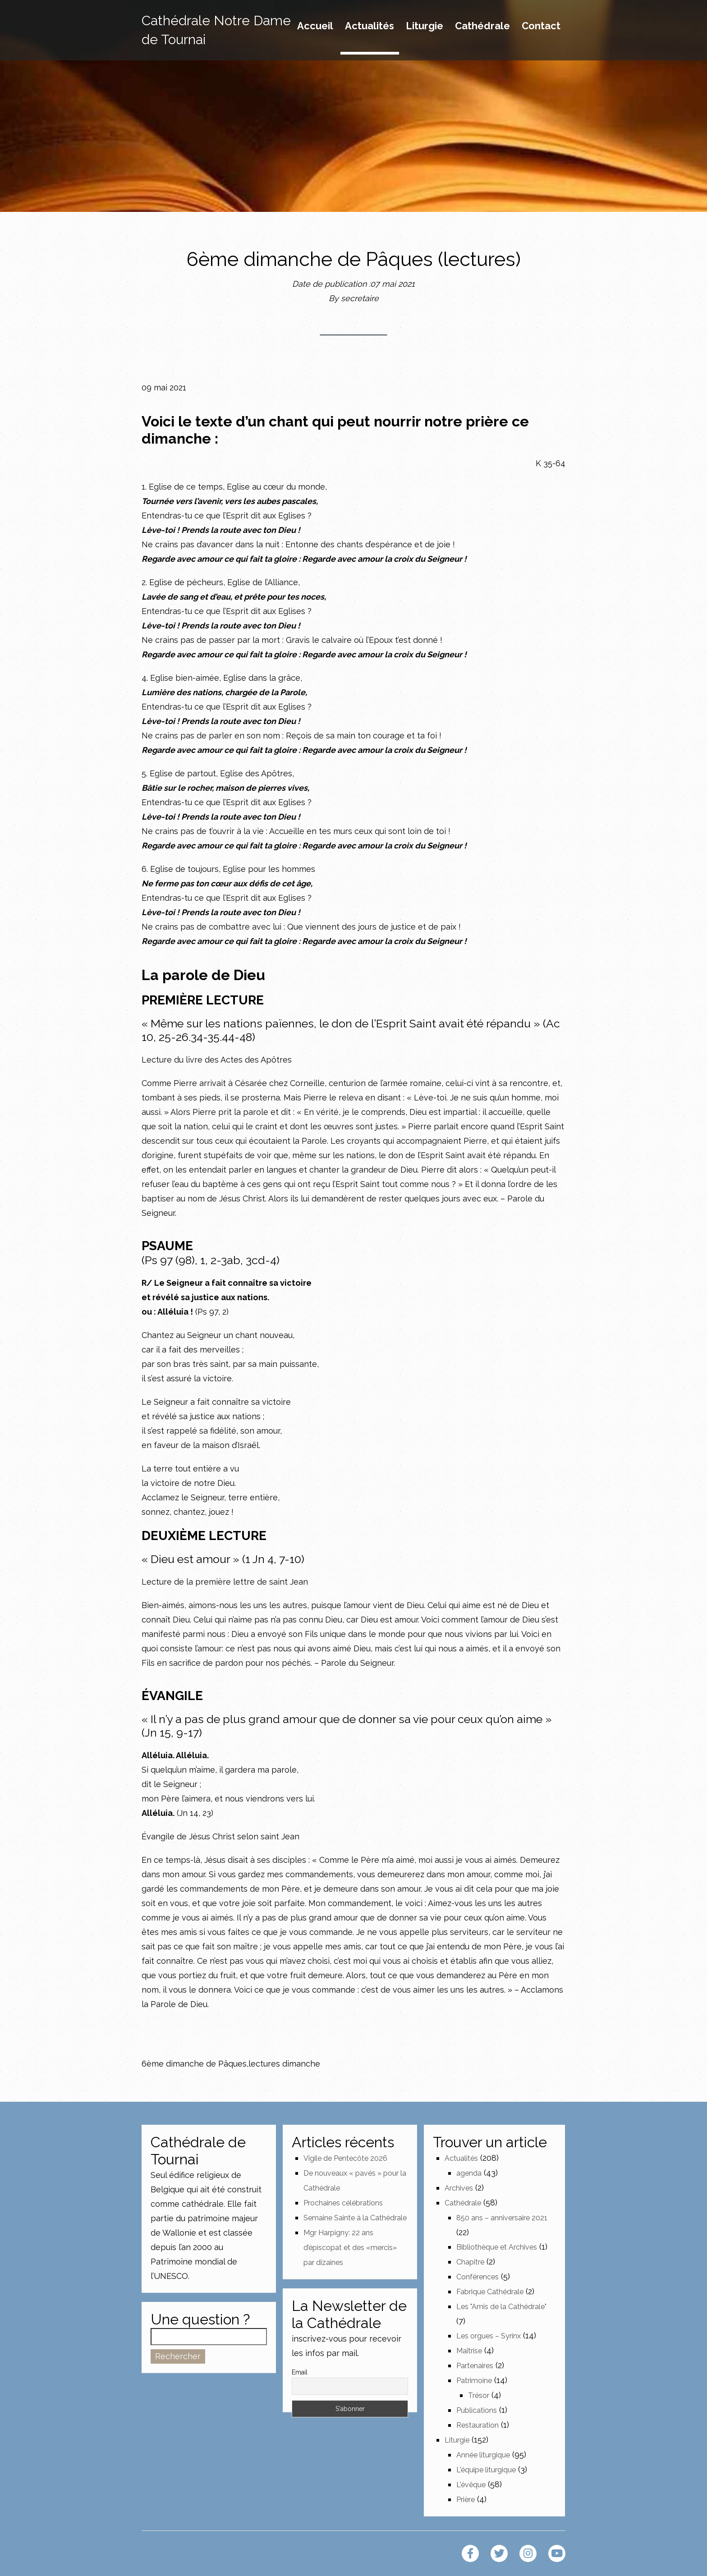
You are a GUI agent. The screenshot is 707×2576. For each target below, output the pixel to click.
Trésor (478, 2395)
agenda (469, 2173)
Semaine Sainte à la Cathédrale (355, 2218)
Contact (541, 26)
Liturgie (424, 26)
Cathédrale (482, 26)
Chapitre (470, 2262)
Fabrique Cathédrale (489, 2291)
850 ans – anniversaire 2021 (501, 2218)
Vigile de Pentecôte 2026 (345, 2158)
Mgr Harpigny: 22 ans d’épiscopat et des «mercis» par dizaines (350, 2247)
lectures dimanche (284, 2063)
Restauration (477, 2425)
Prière (465, 2499)
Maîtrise (469, 2351)
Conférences (477, 2277)
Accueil (315, 26)
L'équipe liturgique (486, 2470)
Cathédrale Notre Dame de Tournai (216, 30)
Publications (476, 2410)
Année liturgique (483, 2455)
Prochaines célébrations (343, 2203)
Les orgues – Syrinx (488, 2336)
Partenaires (474, 2365)
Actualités (369, 26)
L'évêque (471, 2484)
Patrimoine (474, 2380)
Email (300, 2372)
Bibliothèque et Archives (496, 2247)
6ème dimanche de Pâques (194, 2063)
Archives (459, 2188)
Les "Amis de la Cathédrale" (501, 2306)
